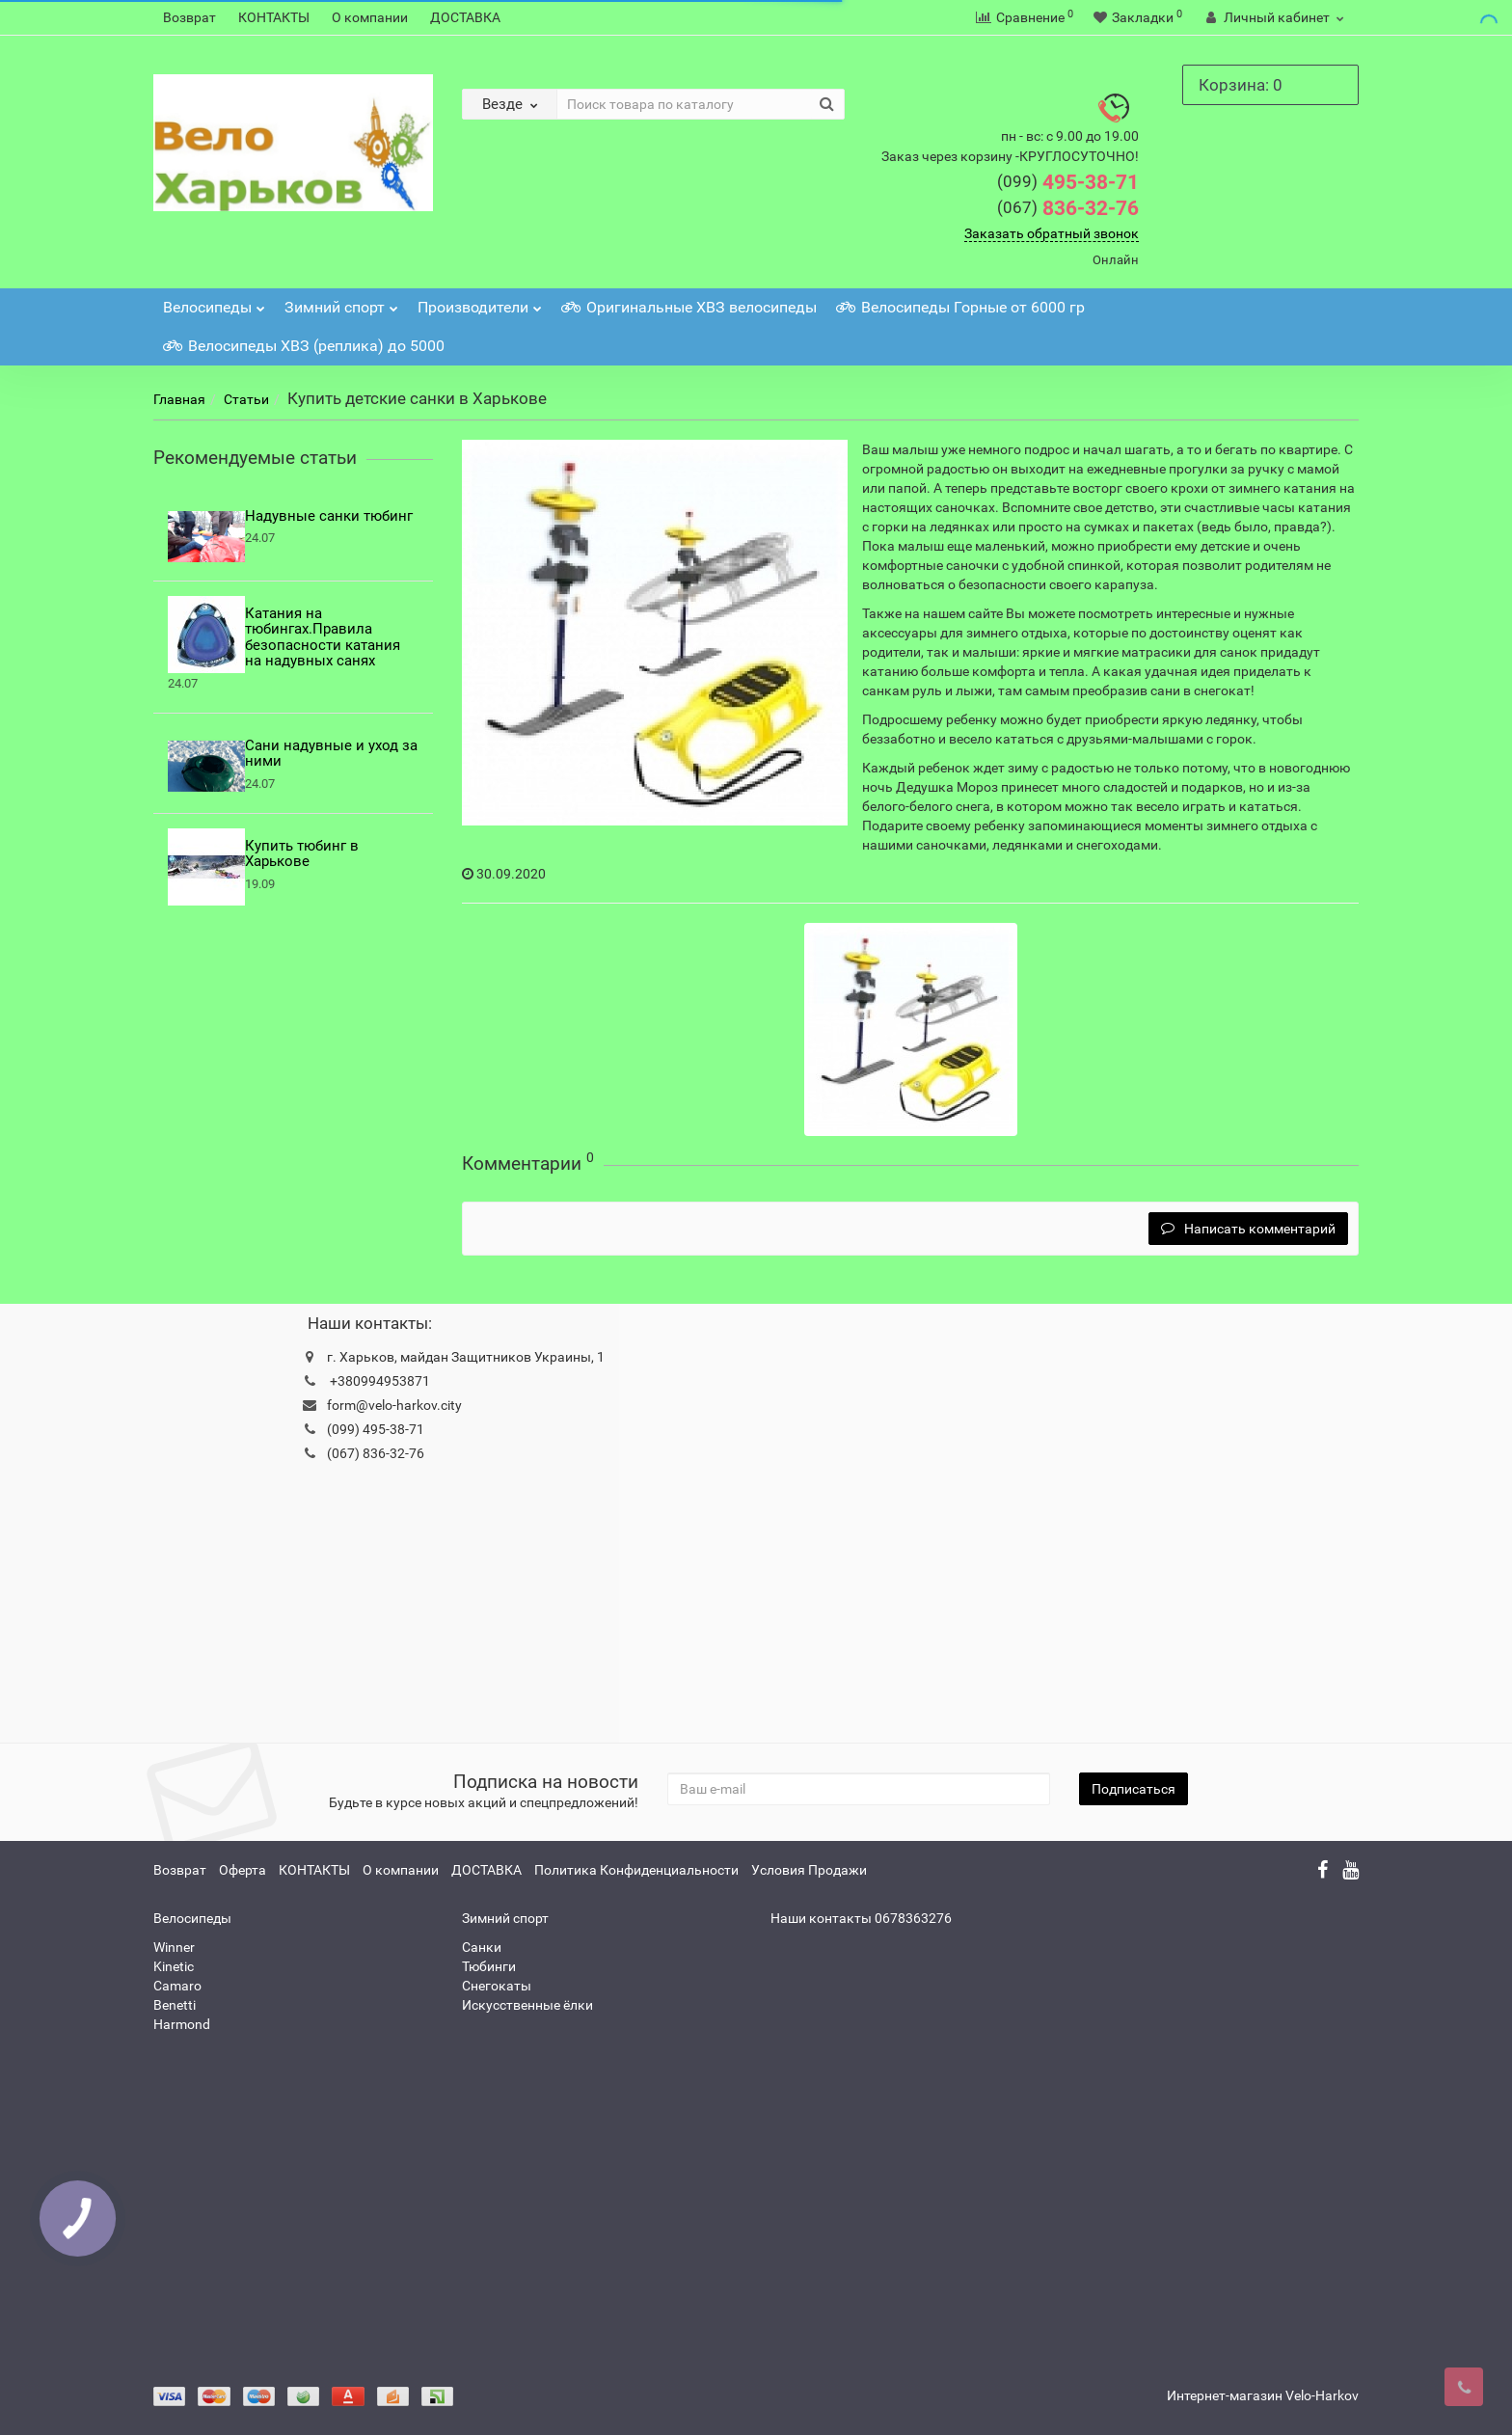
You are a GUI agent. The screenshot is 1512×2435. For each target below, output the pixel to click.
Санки (481, 1947)
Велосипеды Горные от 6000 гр (960, 307)
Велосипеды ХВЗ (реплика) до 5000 (304, 346)
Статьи (246, 399)
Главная (179, 399)
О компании (370, 17)
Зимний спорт (341, 302)
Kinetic (173, 1966)
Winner (174, 1947)
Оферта (242, 1870)
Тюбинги (489, 1966)
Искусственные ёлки (527, 2005)
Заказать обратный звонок (1051, 233)
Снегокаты (496, 1985)
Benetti (174, 2005)
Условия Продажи (809, 1870)
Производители (480, 302)
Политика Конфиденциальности (636, 1870)
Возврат (189, 17)
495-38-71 (1068, 182)
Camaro (177, 1985)
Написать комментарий (1248, 1228)
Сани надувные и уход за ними (331, 754)
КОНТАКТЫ (274, 17)
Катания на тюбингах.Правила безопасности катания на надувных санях (322, 637)
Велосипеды (214, 302)
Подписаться (1133, 1789)
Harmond (181, 2024)
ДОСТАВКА (465, 17)
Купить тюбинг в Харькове (302, 854)
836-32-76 (1068, 208)
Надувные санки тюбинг (329, 516)
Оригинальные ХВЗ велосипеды (689, 307)
